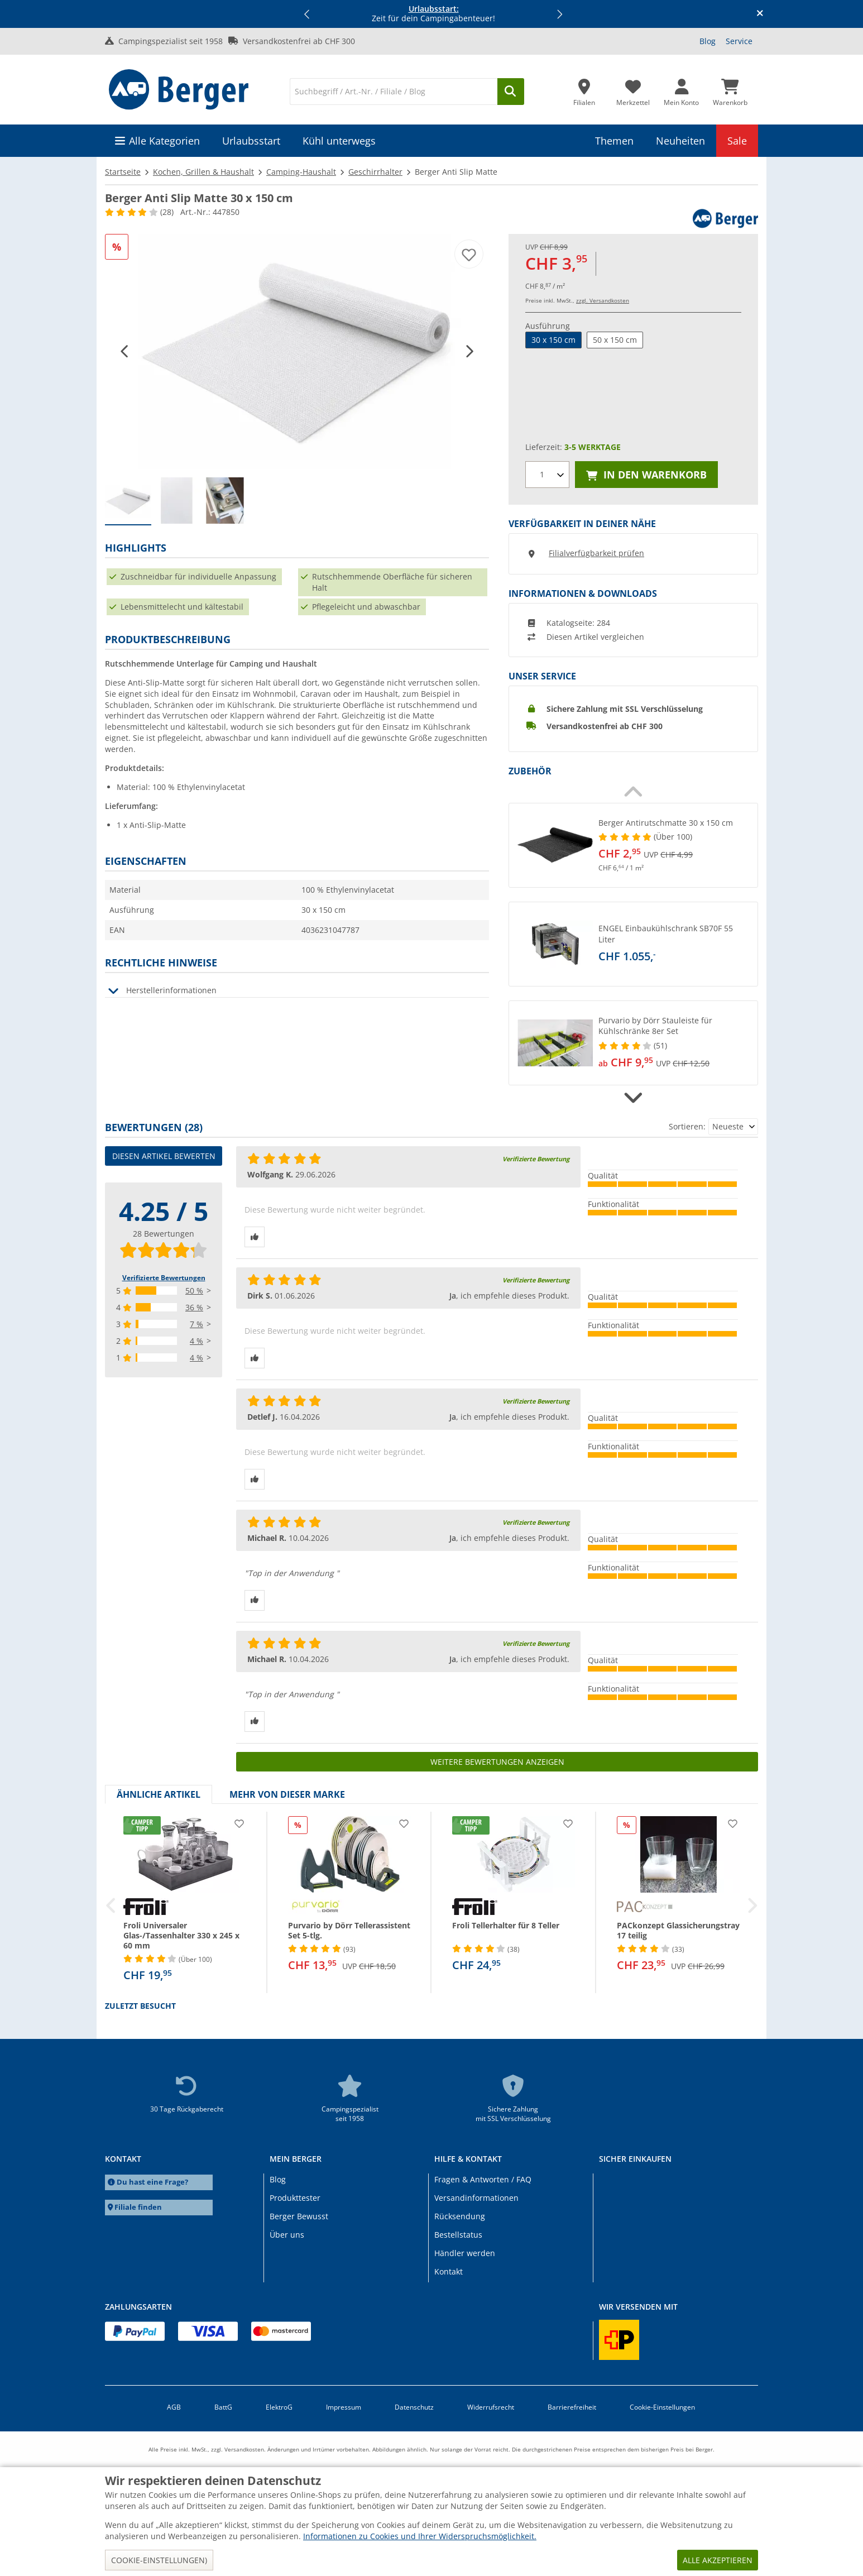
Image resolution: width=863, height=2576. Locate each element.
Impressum (343, 2407)
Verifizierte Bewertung (535, 1159)
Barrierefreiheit (572, 2407)
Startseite (123, 171)
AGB (174, 2407)
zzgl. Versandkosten (602, 300)
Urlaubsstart (251, 140)
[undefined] (675, 845)
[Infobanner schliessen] (760, 14)
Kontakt (448, 2271)
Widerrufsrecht (490, 2407)
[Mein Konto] (681, 89)
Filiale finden (138, 2207)
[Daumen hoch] (254, 1237)
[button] (307, 14)
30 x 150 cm (553, 339)
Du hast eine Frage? (152, 2182)
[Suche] (393, 91)
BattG (223, 2407)
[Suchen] (510, 91)
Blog (707, 41)
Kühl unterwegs (339, 140)
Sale (737, 140)
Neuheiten (680, 140)
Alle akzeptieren (717, 2560)
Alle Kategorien (164, 140)
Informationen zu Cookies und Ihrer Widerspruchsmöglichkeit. (419, 2536)
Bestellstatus (458, 2234)
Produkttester (295, 2197)
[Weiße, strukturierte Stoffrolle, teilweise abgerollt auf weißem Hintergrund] (297, 351)
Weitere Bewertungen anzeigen (497, 1761)
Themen (614, 140)
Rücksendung (459, 2216)
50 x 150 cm (615, 339)
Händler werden (464, 2253)
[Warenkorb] (730, 89)
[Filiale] (584, 89)
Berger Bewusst (299, 2216)
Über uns (287, 2234)
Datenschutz (414, 2407)
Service (739, 41)
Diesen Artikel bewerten (163, 1156)
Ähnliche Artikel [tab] (158, 1794)
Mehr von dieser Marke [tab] (287, 1794)
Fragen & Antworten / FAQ (482, 2179)
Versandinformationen (476, 2197)
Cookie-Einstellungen (662, 2407)
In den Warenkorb (646, 474)
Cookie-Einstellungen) (159, 2560)
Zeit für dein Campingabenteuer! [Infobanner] (433, 13)
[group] (128, 501)
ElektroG (279, 2407)
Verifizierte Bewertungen (163, 1277)
